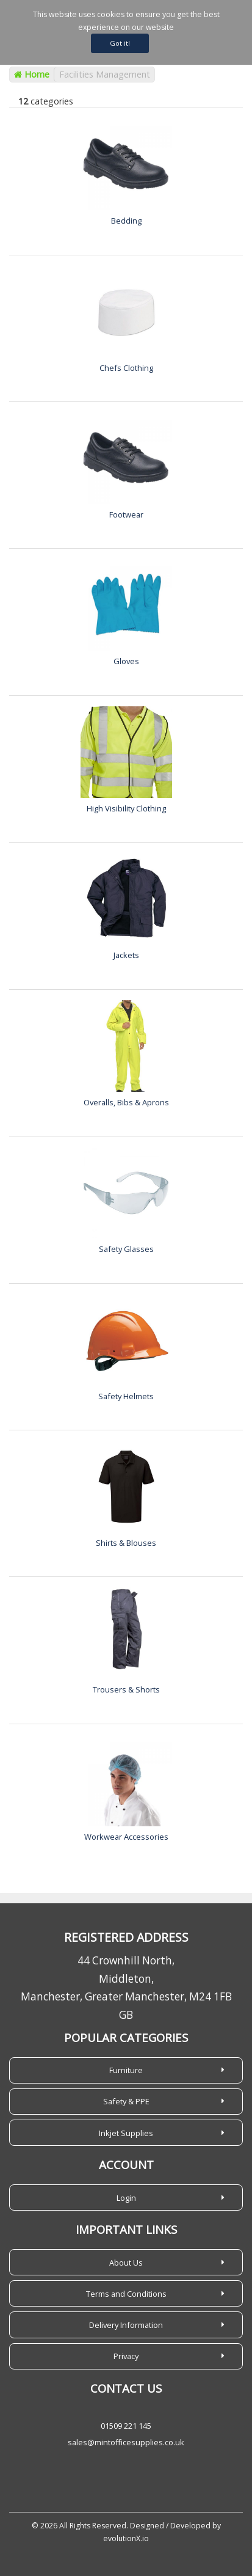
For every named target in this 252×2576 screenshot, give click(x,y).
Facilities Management (104, 74)
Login (126, 2197)
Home (31, 74)
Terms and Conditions (126, 2293)
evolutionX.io (126, 2538)
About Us (126, 2262)
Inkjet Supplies (126, 2133)
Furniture (126, 2070)
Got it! (120, 43)
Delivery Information (126, 2324)
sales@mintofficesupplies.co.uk (126, 2442)
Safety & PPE (126, 2101)
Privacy (126, 2356)
